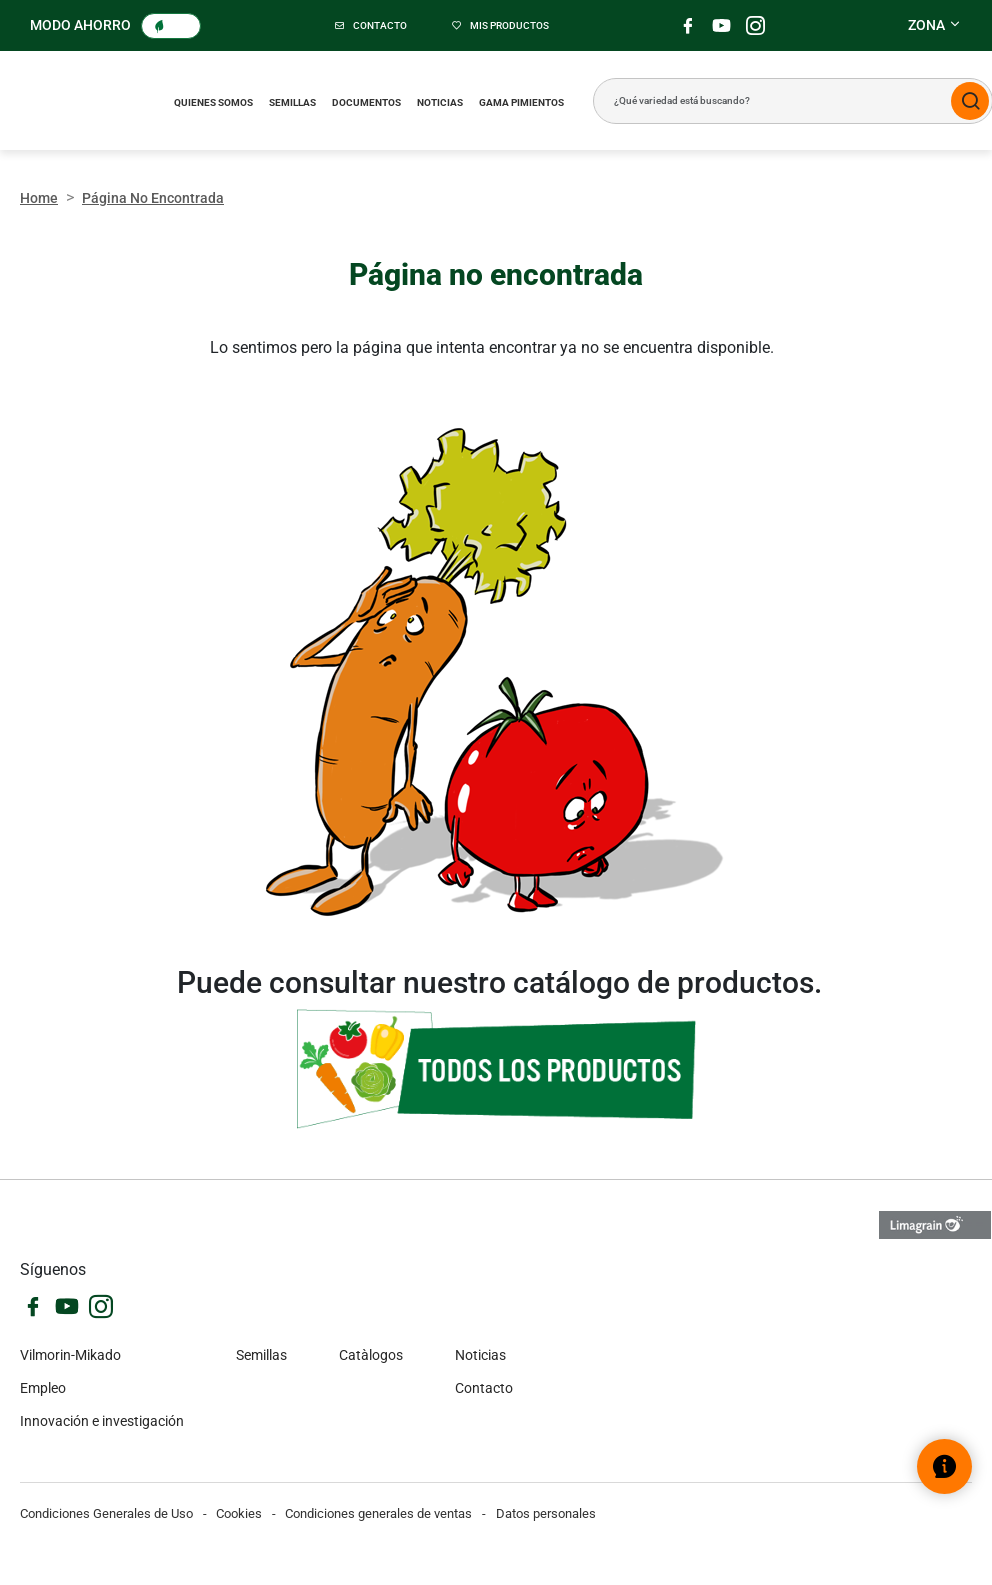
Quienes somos (213, 102)
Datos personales (546, 1513)
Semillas (292, 102)
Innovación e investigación (102, 1421)
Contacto (484, 1388)
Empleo (43, 1388)
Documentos (366, 102)
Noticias (440, 102)
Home (39, 198)
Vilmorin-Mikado (70, 1355)
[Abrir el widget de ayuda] (944, 1466)
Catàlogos (371, 1355)
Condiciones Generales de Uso (106, 1513)
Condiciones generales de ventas (378, 1513)
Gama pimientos (521, 102)
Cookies (239, 1513)
